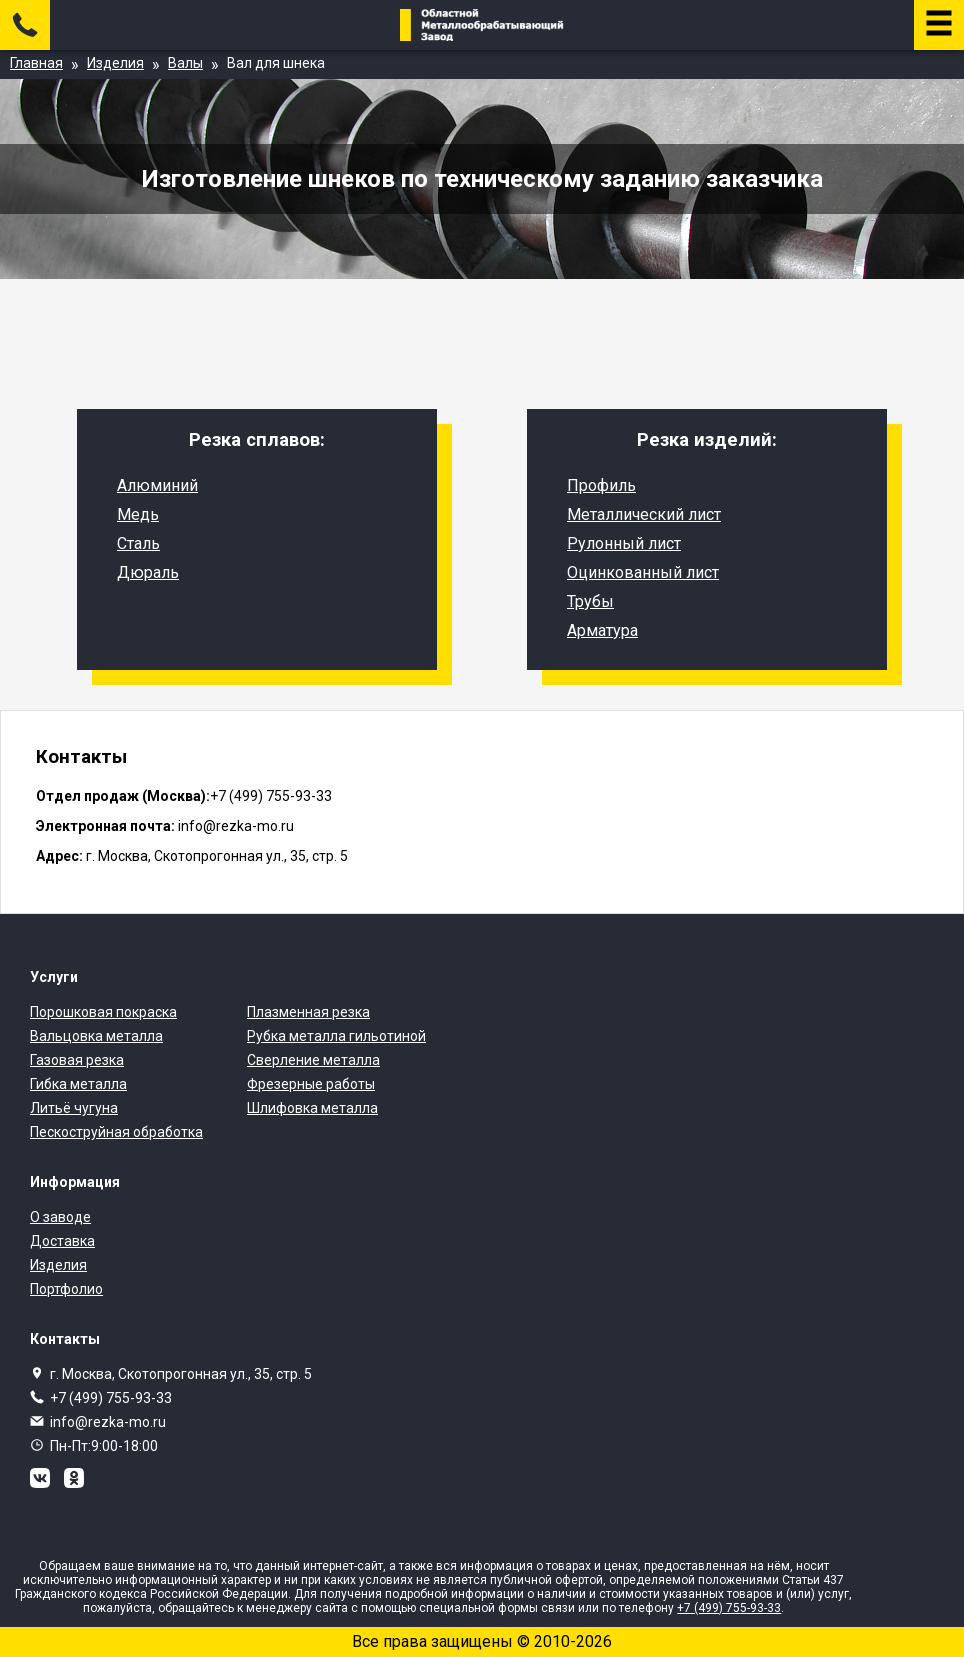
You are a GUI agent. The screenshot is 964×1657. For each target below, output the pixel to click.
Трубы (590, 601)
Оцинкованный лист (643, 572)
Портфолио (66, 1289)
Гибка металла (78, 1084)
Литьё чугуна (74, 1108)
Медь (138, 514)
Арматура (602, 630)
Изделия (58, 1265)
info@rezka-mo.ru (108, 1422)
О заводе (60, 1217)
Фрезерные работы (311, 1084)
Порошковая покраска (103, 1012)
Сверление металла (313, 1060)
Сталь (138, 543)
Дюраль (148, 572)
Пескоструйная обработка (116, 1132)
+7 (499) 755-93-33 (111, 1398)
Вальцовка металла (96, 1036)
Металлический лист (644, 514)
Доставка (62, 1241)
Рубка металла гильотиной (336, 1036)
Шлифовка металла (312, 1108)
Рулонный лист (624, 543)
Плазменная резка (308, 1012)
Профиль (601, 485)
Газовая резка (77, 1060)
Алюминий (157, 485)
